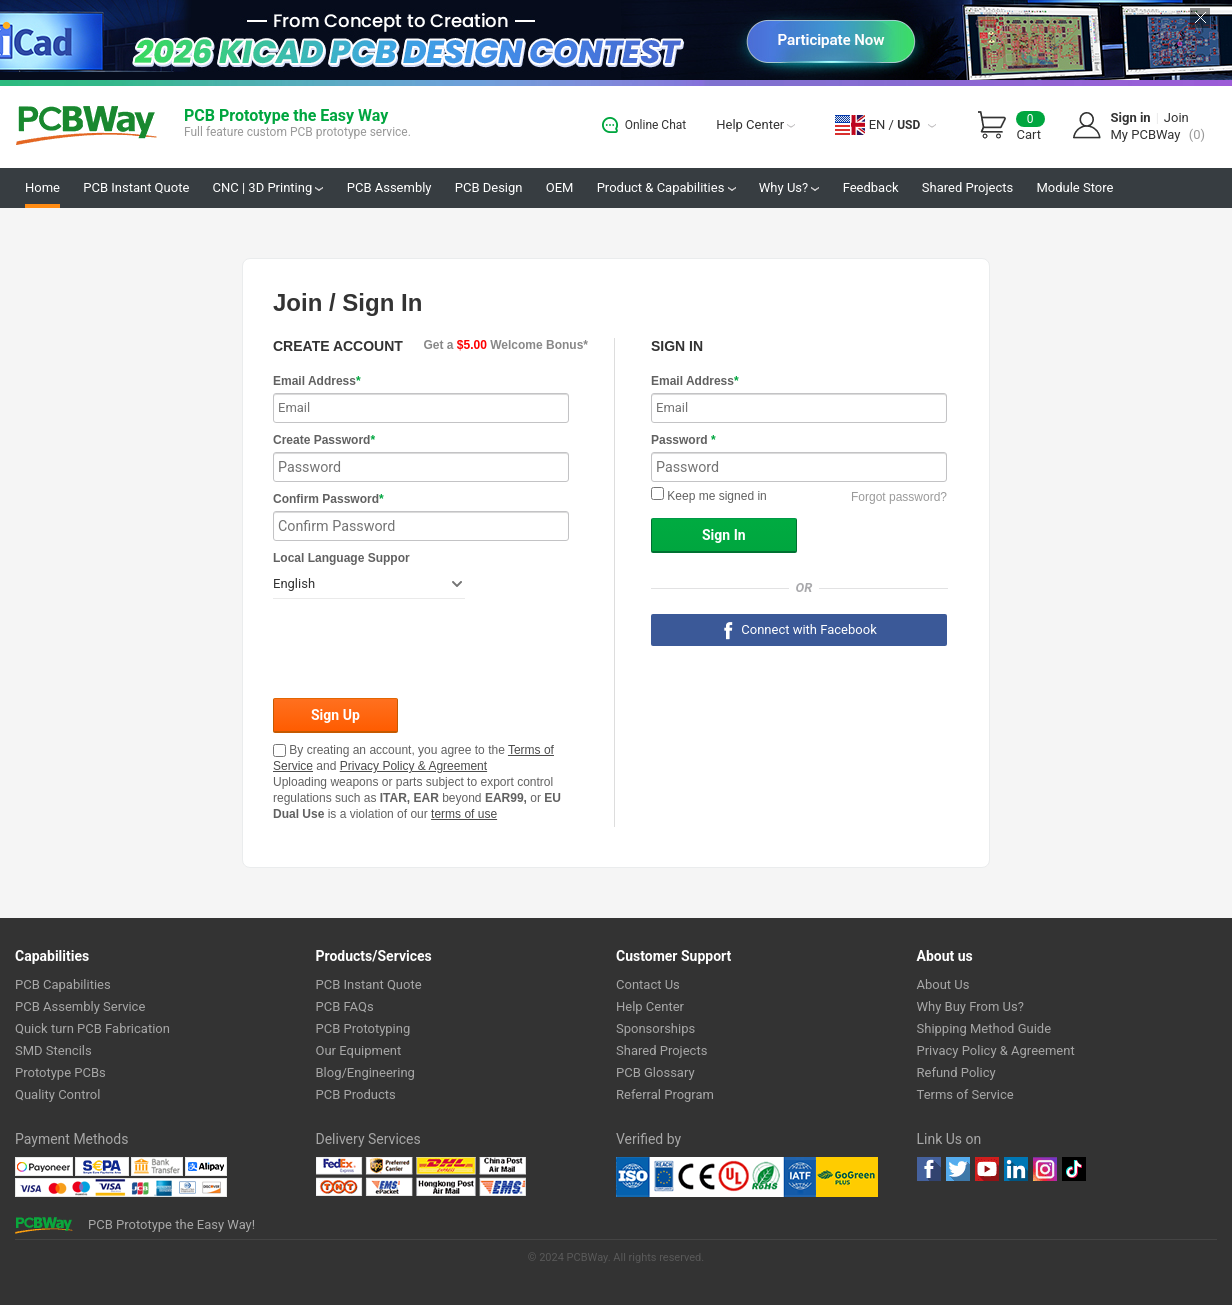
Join (1176, 117)
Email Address (317, 381)
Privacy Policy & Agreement (413, 766)
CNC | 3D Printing (268, 187)
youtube (987, 1169)
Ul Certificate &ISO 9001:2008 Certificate (716, 1177)
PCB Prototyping (363, 1028)
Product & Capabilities (666, 187)
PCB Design (489, 187)
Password (683, 440)
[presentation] (425, 650)
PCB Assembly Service (80, 1006)
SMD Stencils (53, 1050)
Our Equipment (359, 1050)
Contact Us (648, 984)
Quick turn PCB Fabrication (92, 1028)
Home (42, 187)
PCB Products (356, 1094)
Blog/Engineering (365, 1072)
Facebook (929, 1169)
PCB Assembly (389, 187)
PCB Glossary (655, 1072)
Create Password (324, 440)
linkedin (1016, 1169)
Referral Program (665, 1094)
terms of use (464, 814)
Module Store (1074, 187)
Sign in (1131, 117)
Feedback (871, 187)
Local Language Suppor (341, 558)
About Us (943, 984)
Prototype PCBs (60, 1072)
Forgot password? (899, 497)
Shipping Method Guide (984, 1028)
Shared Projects (967, 187)
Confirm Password (328, 499)
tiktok (1074, 1169)
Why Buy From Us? (970, 1006)
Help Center (755, 124)
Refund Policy (956, 1072)
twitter (958, 1169)
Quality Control (57, 1094)
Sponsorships (655, 1028)
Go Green (847, 1177)
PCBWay (86, 126)
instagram (1045, 1169)
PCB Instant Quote (136, 187)
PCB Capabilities (63, 984)
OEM (560, 187)
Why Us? (789, 187)
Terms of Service (965, 1094)
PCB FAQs (345, 1006)
